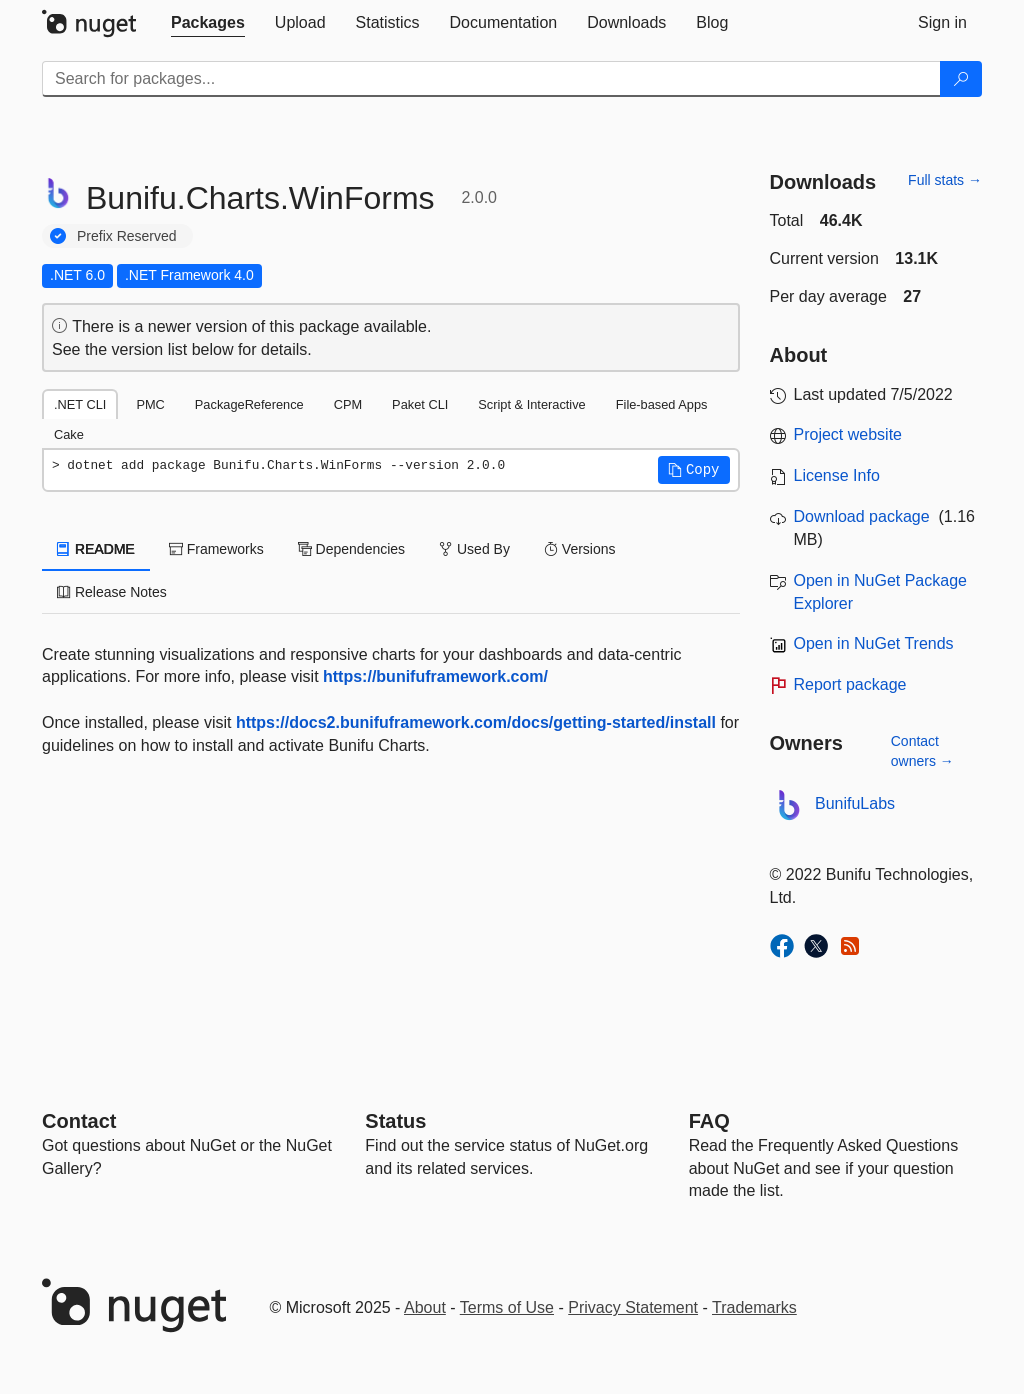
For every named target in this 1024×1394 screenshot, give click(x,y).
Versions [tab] (580, 549)
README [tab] (96, 549)
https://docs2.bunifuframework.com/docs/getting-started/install (476, 722)
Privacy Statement (633, 1307)
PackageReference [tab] (249, 404)
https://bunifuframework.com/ (435, 676)
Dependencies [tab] (351, 549)
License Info (837, 475)
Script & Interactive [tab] (531, 404)
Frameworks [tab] (216, 549)
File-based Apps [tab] (662, 404)
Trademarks (754, 1307)
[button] (694, 470)
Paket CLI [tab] (420, 404)
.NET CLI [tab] (80, 404)
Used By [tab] (474, 549)
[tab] (208, 23)
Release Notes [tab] (112, 592)
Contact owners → (922, 751)
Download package (862, 516)
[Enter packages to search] (491, 79)
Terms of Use (507, 1307)
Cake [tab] (69, 434)
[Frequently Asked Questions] (709, 1121)
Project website (848, 434)
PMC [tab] (150, 404)
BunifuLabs (855, 803)
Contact (79, 1121)
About (425, 1307)
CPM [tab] (348, 404)
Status (395, 1121)
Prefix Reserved (127, 236)
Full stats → (945, 180)
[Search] (961, 79)
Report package (850, 684)
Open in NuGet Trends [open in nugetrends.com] (874, 643)
